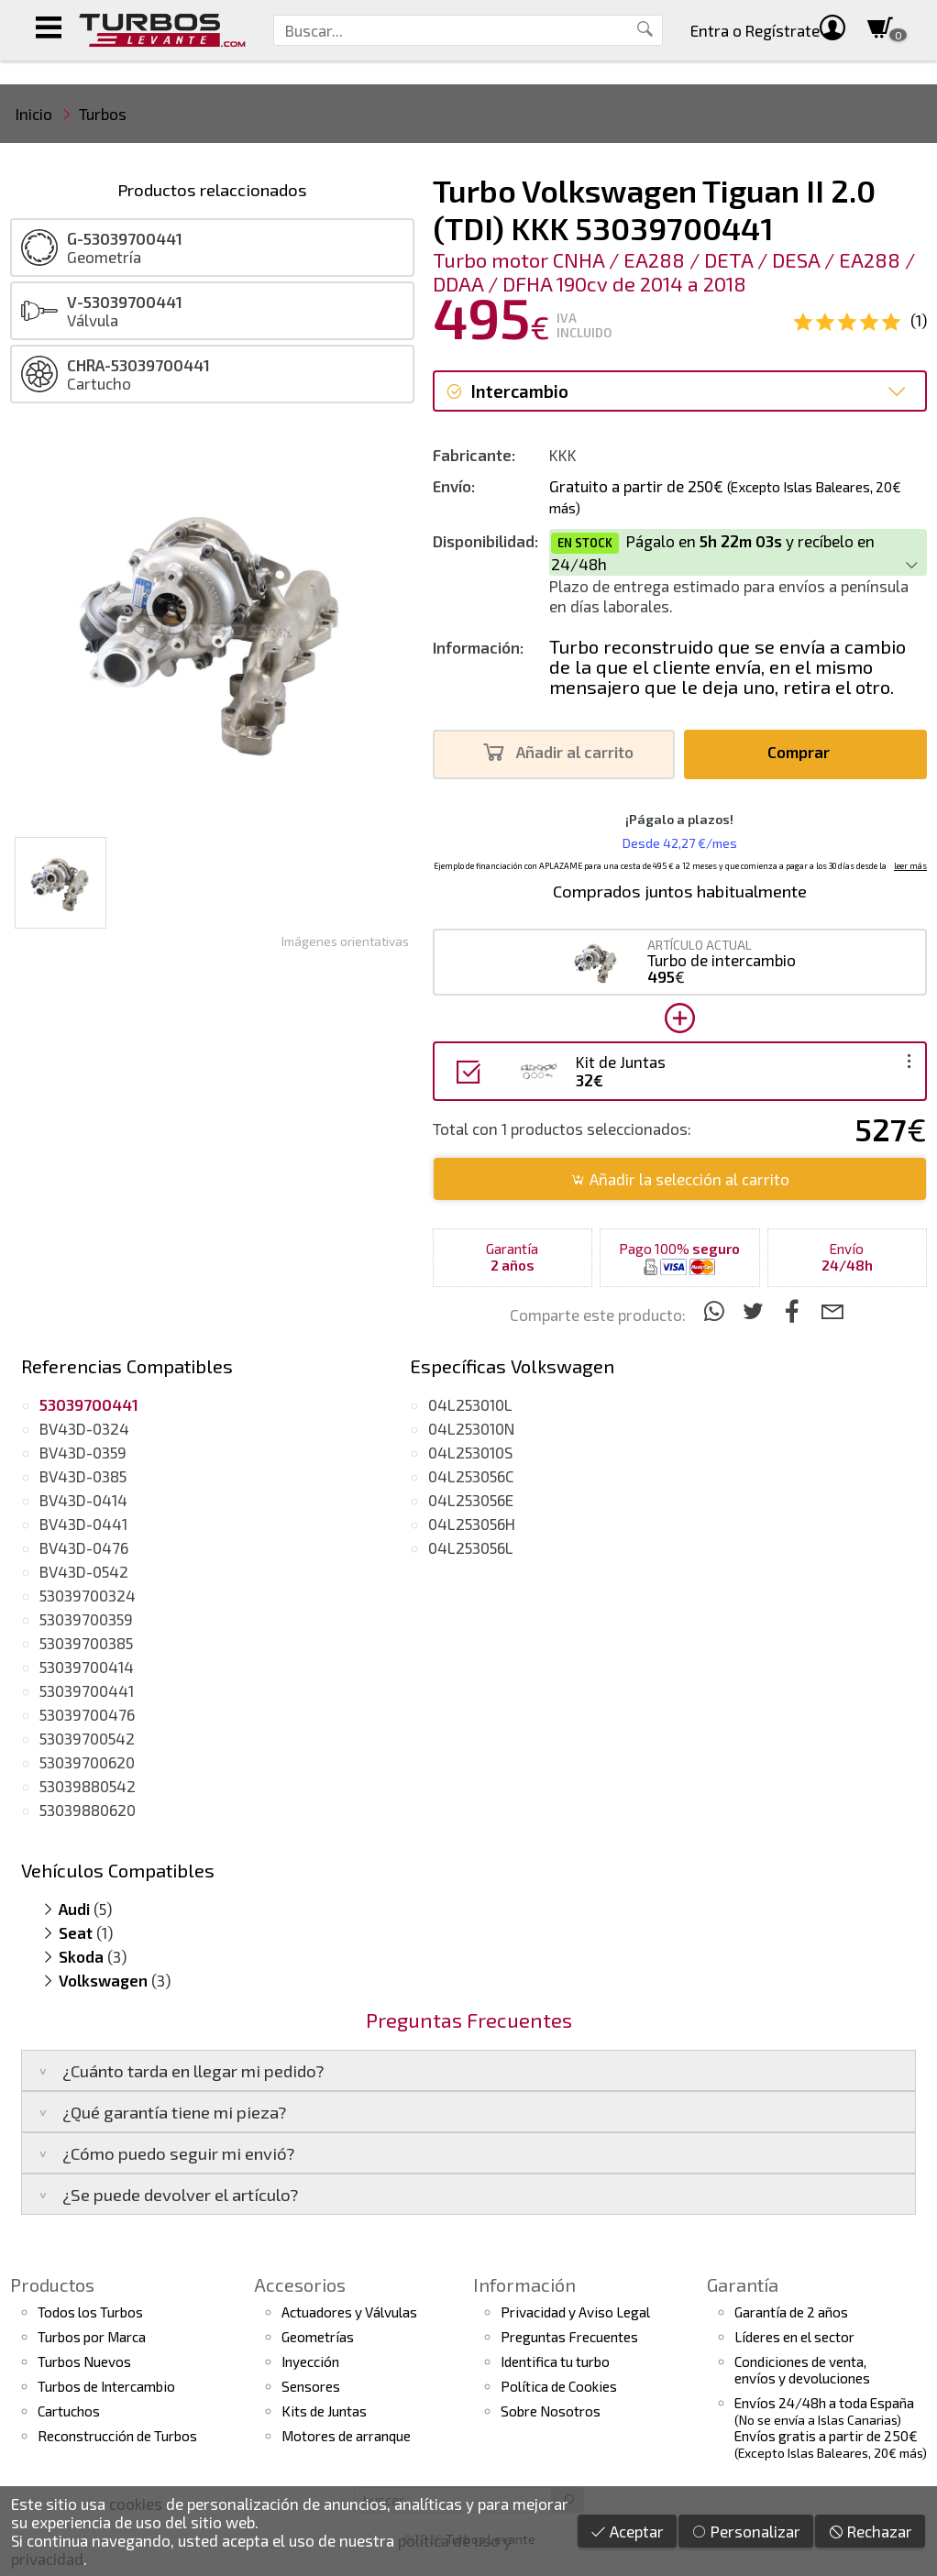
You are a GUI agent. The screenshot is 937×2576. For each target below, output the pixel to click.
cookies (135, 2503)
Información (524, 2284)
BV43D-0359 (83, 1452)
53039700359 (86, 1619)
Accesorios (300, 2284)
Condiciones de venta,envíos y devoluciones (802, 2369)
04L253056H (471, 1523)
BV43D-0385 (83, 1476)
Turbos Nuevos (84, 2361)
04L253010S (470, 1452)
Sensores (310, 2386)
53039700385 (86, 1643)
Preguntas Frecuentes (569, 2336)
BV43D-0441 (83, 1523)
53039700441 (86, 1690)
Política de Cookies (559, 2386)
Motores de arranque (346, 2435)
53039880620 (87, 1809)
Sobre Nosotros (551, 2411)
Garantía (742, 2284)
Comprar (803, 752)
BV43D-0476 (83, 1547)
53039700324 (87, 1595)
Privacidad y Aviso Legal (575, 2312)
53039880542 (87, 1786)
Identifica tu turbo (555, 2361)
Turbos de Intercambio (106, 2386)
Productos (52, 2284)
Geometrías (317, 2336)
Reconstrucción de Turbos (117, 2435)
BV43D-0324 (84, 1428)
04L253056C (471, 1476)
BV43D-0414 (83, 1500)
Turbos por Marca (92, 2336)
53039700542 (87, 1738)
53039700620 (87, 1762)
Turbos (103, 114)
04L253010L (470, 1404)
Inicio (34, 114)
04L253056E (470, 1500)
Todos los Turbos (90, 2312)
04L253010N (471, 1428)
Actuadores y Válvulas (349, 2312)
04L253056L (470, 1547)
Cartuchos (69, 2411)
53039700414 (86, 1666)
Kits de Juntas (324, 2411)
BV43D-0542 (83, 1571)
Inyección (310, 2361)
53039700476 (87, 1714)
